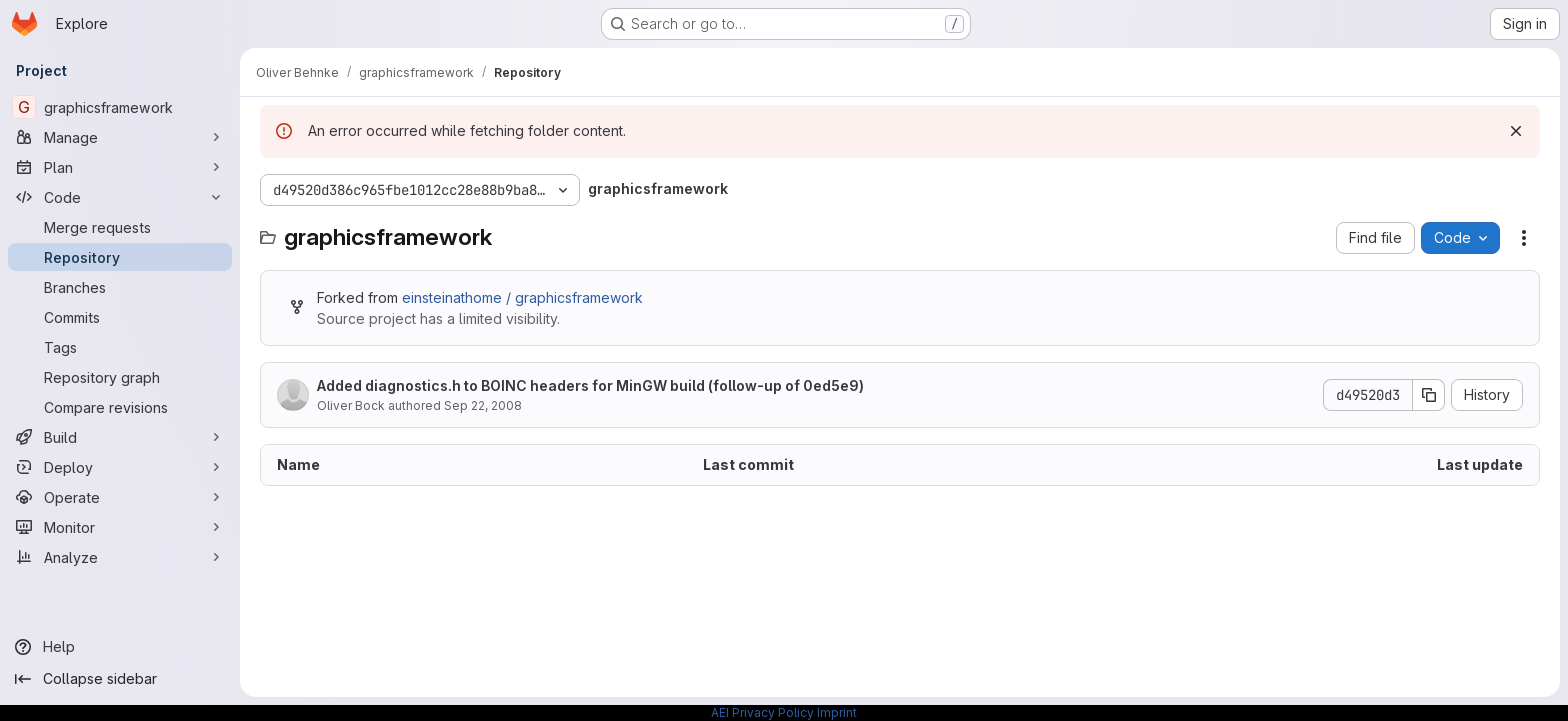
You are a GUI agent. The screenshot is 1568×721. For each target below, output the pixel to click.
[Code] (120, 197)
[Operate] (120, 497)
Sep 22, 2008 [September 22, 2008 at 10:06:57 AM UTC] (483, 405)
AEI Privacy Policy (762, 712)
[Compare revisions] (120, 407)
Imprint (837, 712)
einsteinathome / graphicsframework (522, 297)
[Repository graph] (120, 377)
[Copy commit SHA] (1429, 395)
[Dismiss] (1516, 131)
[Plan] (120, 167)
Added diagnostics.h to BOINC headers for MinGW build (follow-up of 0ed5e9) (590, 385)
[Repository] (120, 257)
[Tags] (120, 347)
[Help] (120, 647)
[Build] (120, 437)
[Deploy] (120, 467)
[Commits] (120, 317)
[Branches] (120, 287)
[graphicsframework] (120, 107)
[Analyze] (120, 557)
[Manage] (120, 137)
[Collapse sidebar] (120, 679)
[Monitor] (120, 527)
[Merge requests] (120, 227)
